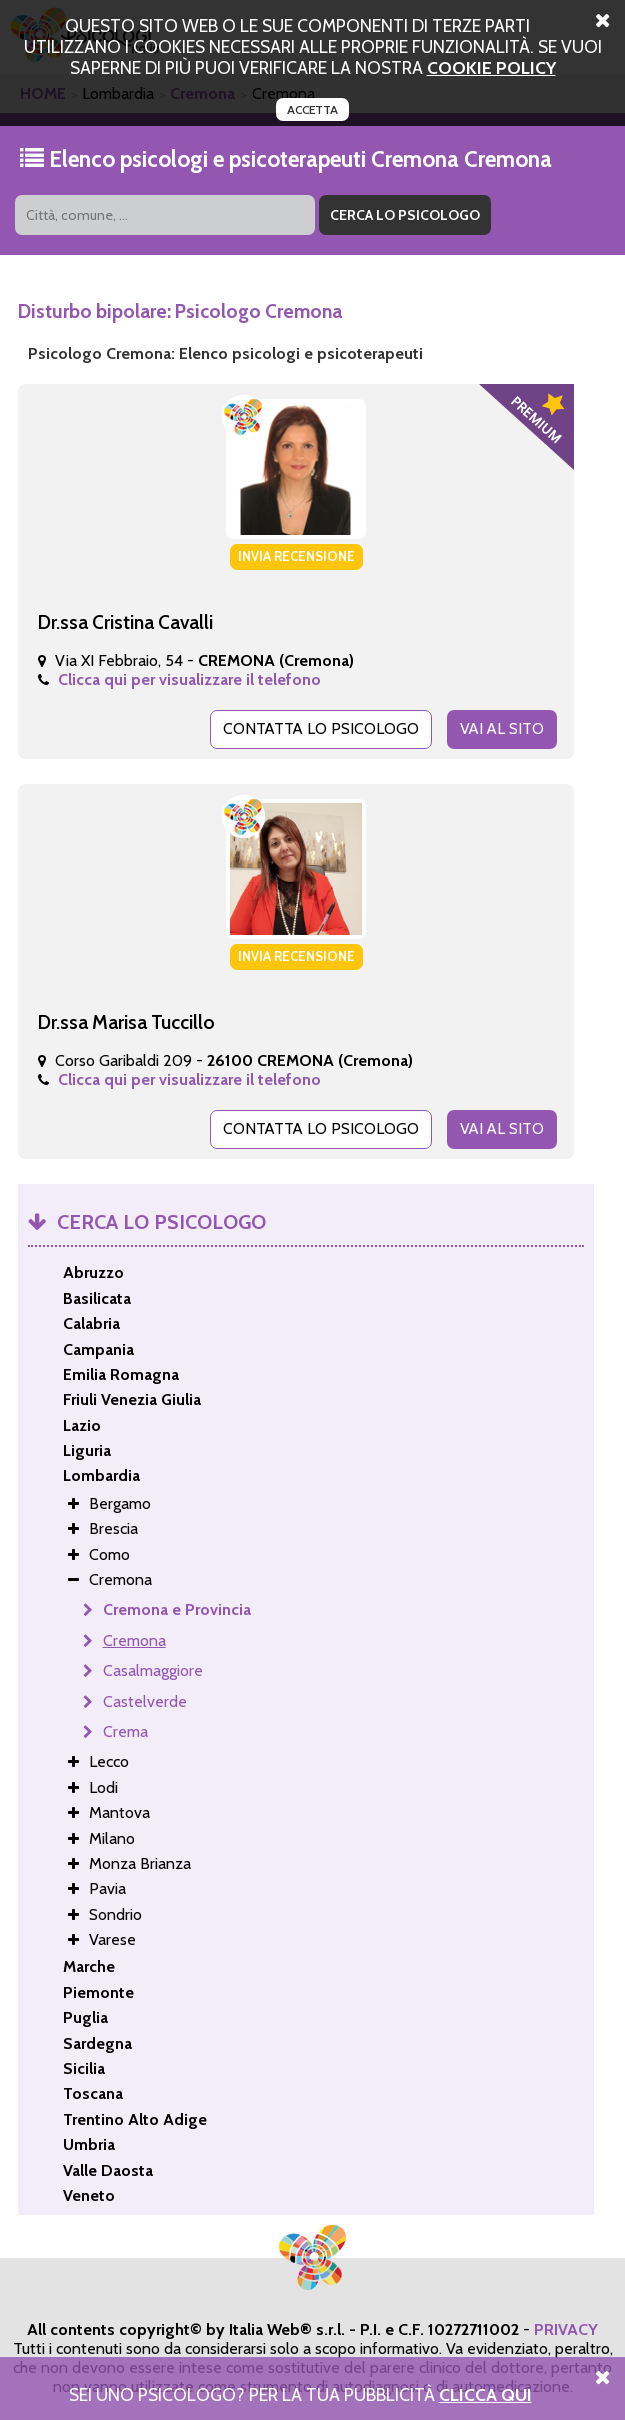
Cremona (134, 1639)
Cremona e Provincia (177, 1608)
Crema (125, 1730)
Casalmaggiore (153, 1669)
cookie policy (491, 67)
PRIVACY (566, 2328)
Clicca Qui (485, 2394)
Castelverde (145, 1699)
